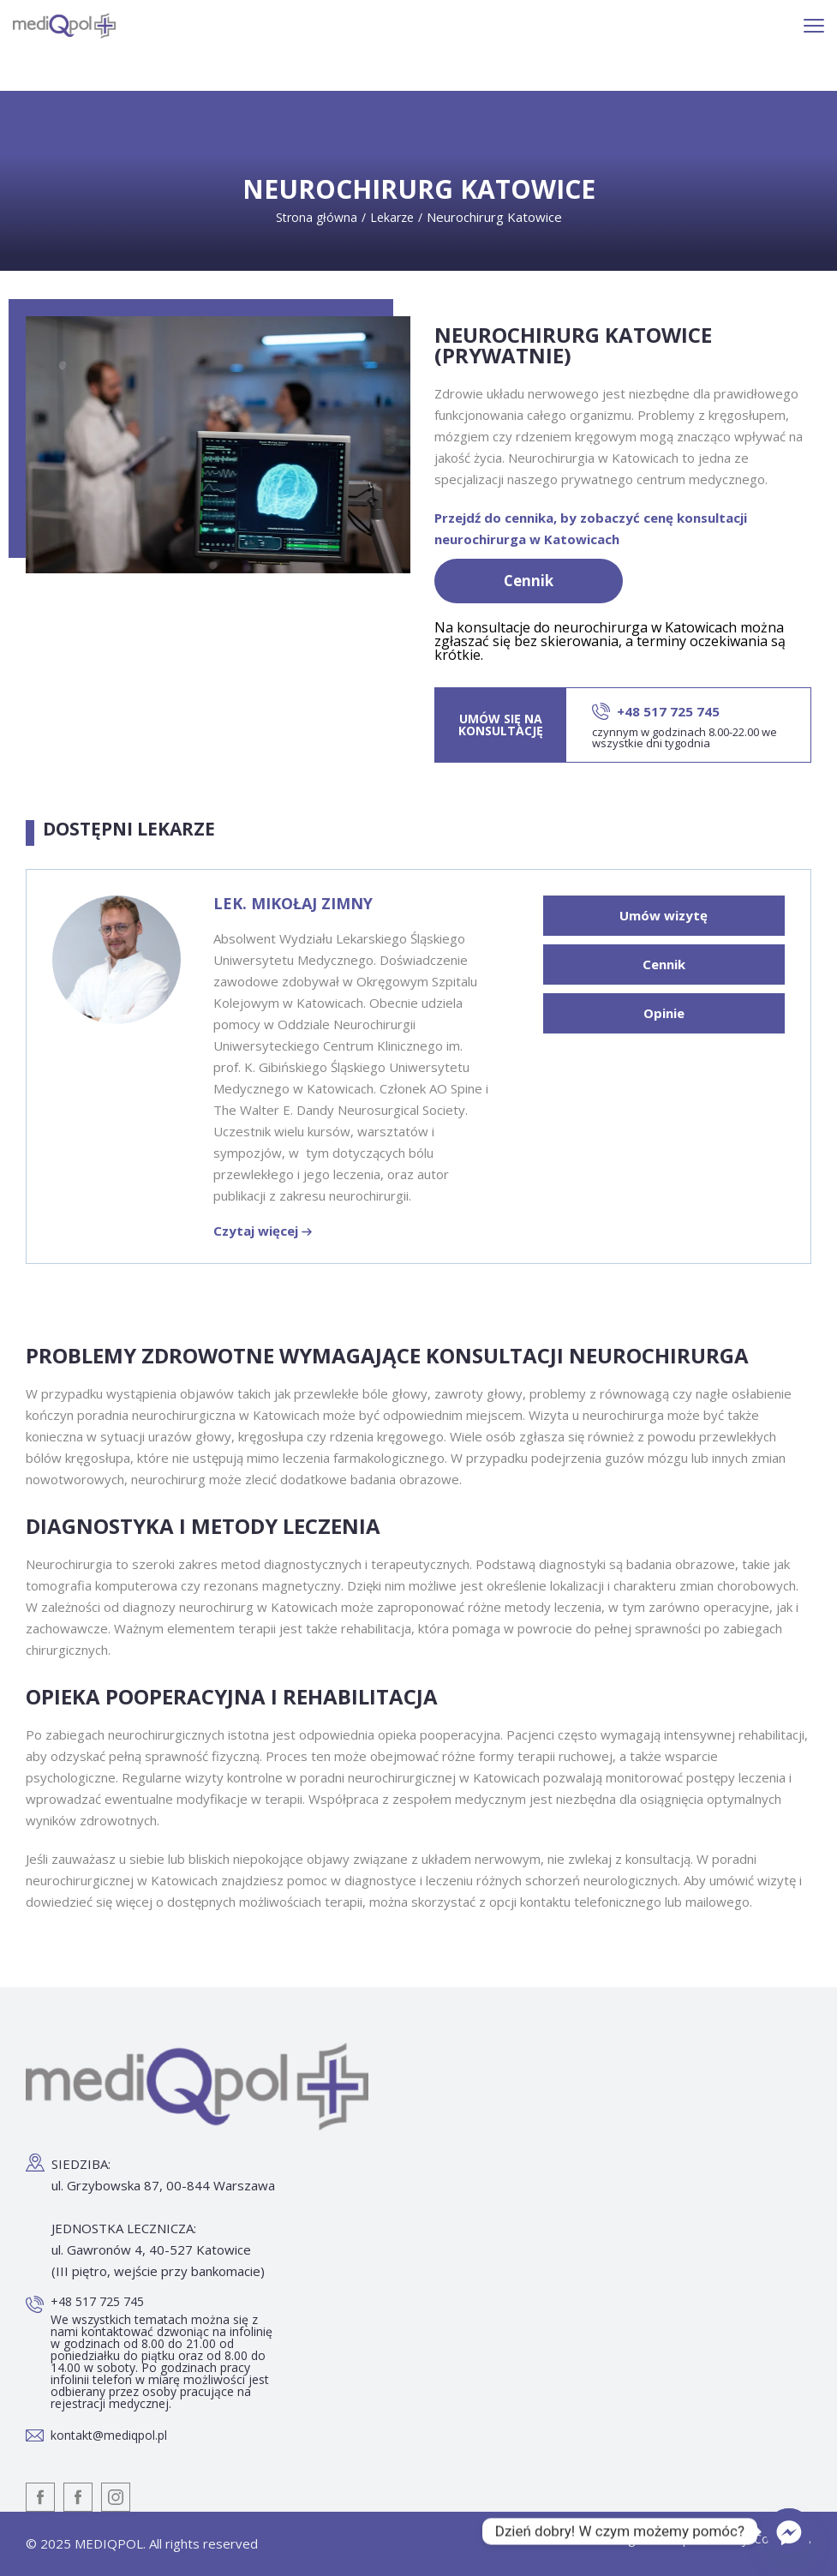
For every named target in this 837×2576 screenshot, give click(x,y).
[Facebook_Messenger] (789, 2531)
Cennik (528, 580)
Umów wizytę (663, 915)
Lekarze (392, 217)
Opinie (664, 1012)
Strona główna (316, 217)
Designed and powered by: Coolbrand (707, 2540)
